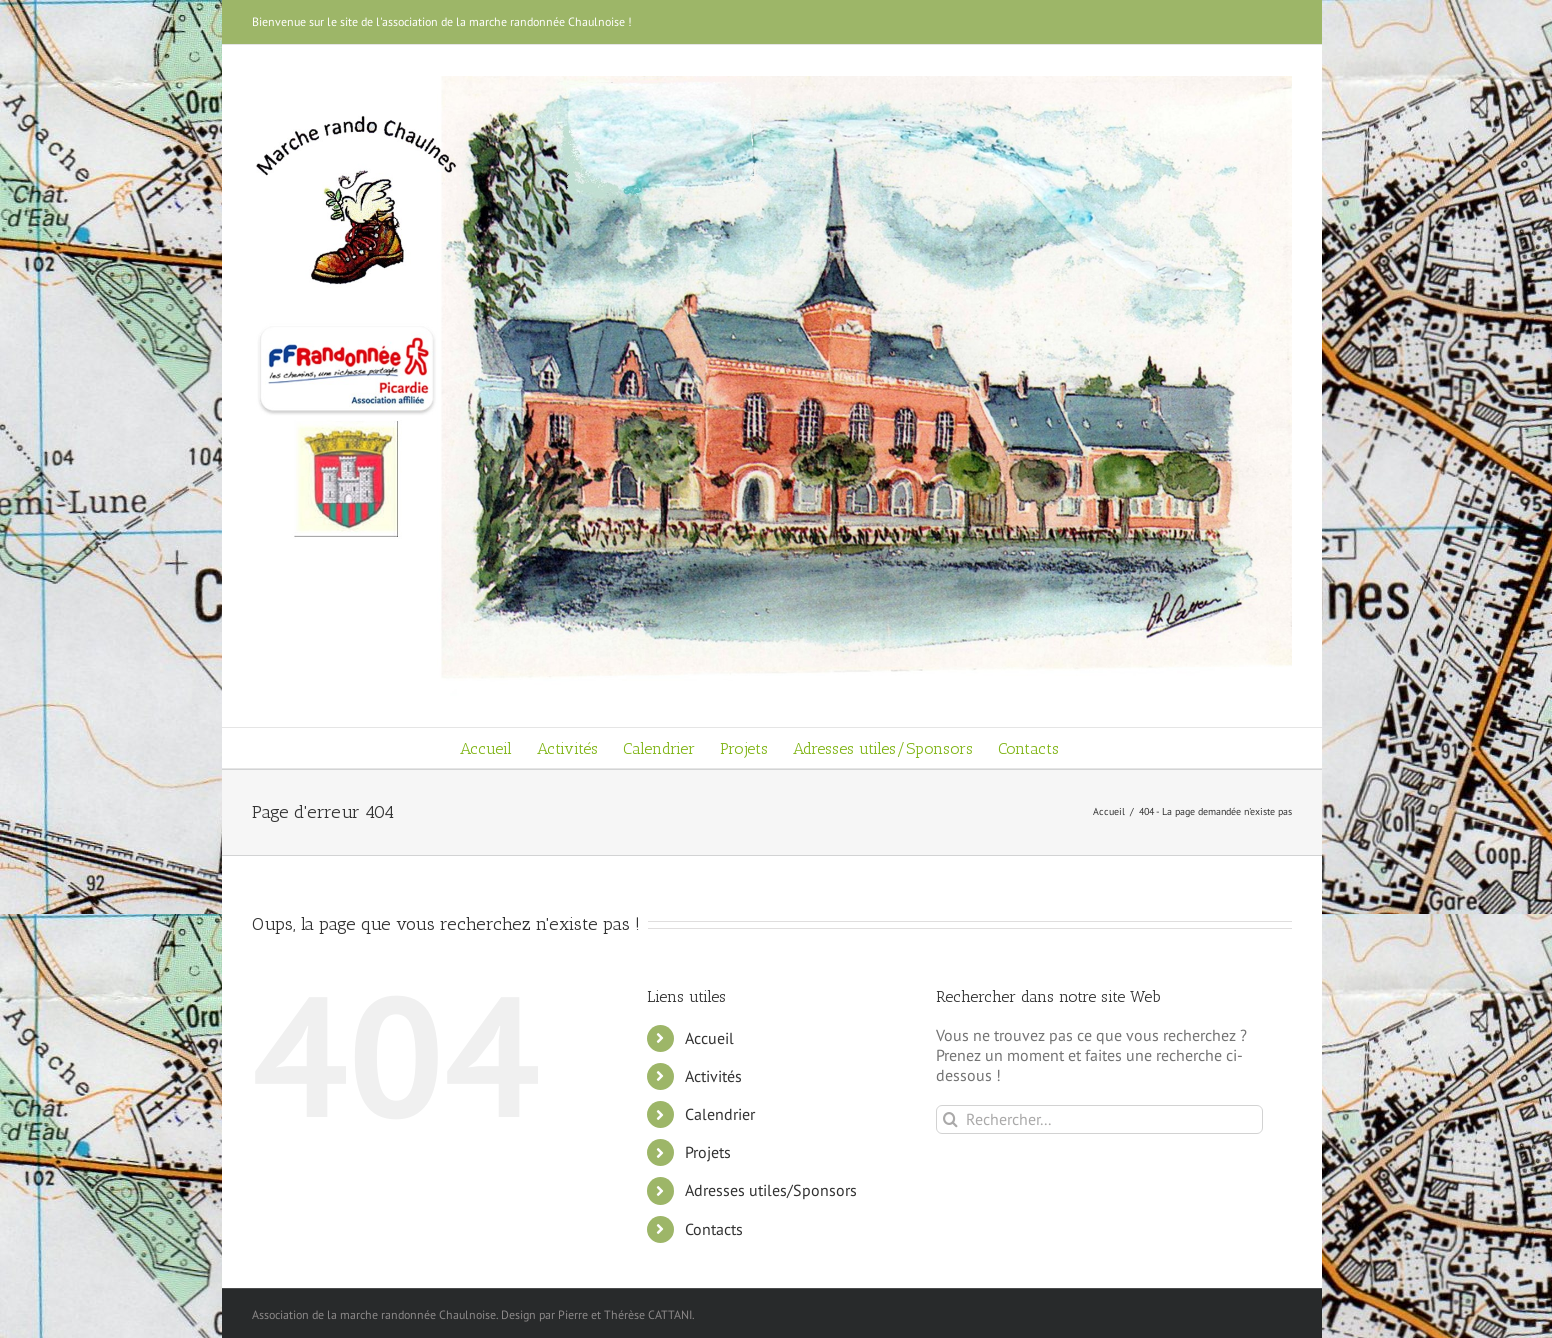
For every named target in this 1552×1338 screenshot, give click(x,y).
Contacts (714, 1229)
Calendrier (720, 1114)
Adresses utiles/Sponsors (771, 1190)
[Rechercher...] (1099, 1119)
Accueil (709, 1038)
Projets (708, 1152)
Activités (713, 1076)
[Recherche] (950, 1119)
